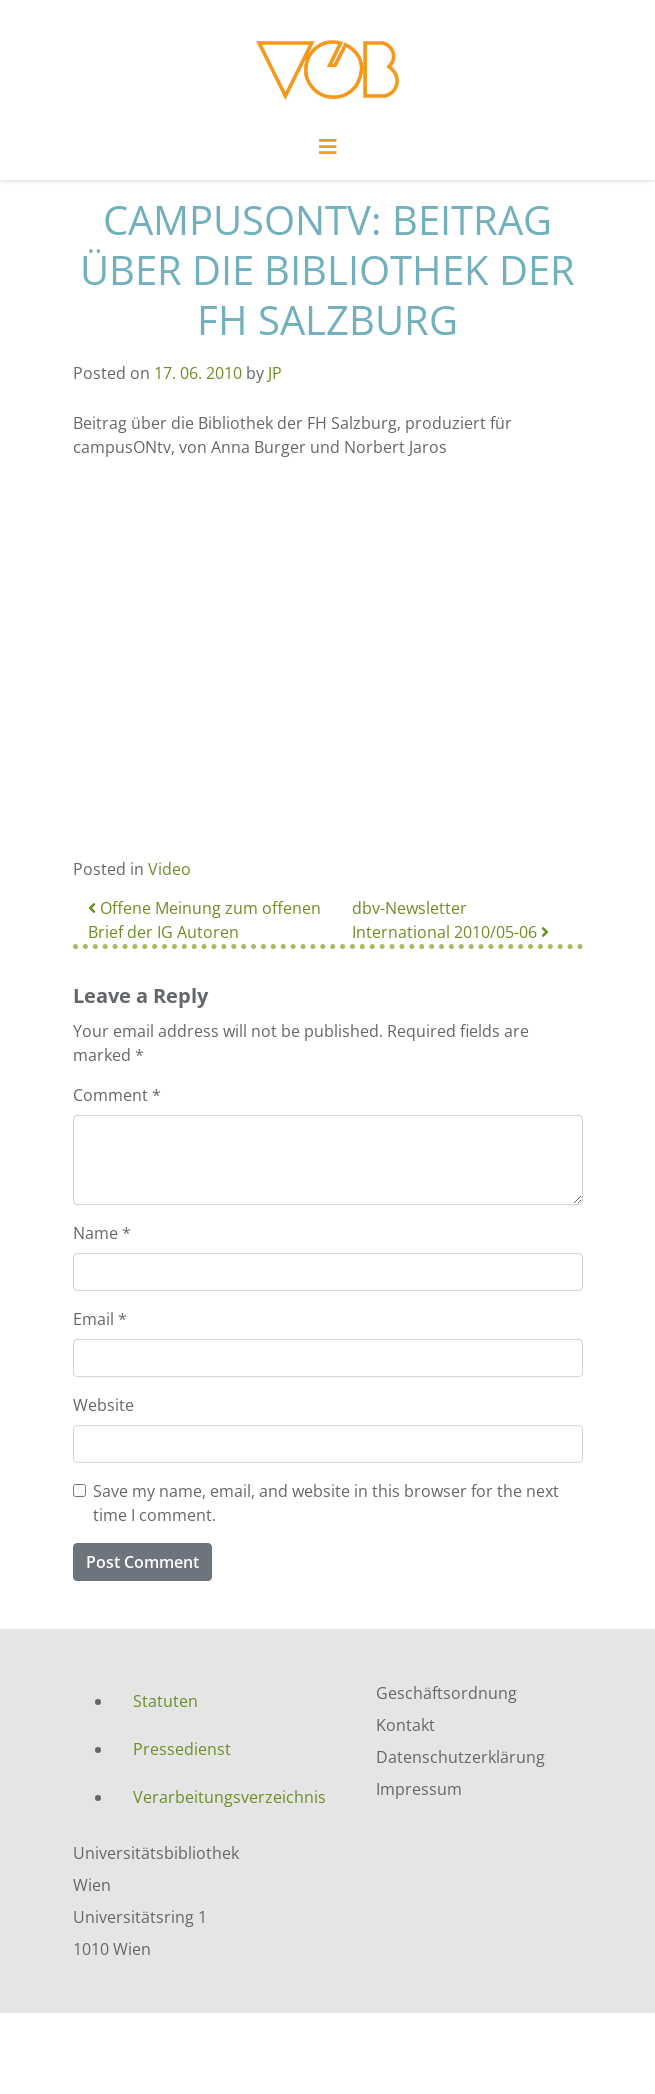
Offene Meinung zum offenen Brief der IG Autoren (204, 920)
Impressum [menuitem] (419, 1789)
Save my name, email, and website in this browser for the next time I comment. (326, 1503)
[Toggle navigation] (328, 152)
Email (100, 1319)
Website (103, 1405)
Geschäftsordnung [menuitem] (446, 1693)
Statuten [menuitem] (165, 1701)
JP (275, 373)
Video (169, 869)
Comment (117, 1095)
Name (102, 1233)
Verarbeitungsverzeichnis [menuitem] (229, 1797)
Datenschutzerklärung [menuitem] (460, 1757)
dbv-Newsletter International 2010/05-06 (450, 920)
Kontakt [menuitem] (405, 1725)
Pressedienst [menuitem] (182, 1749)
